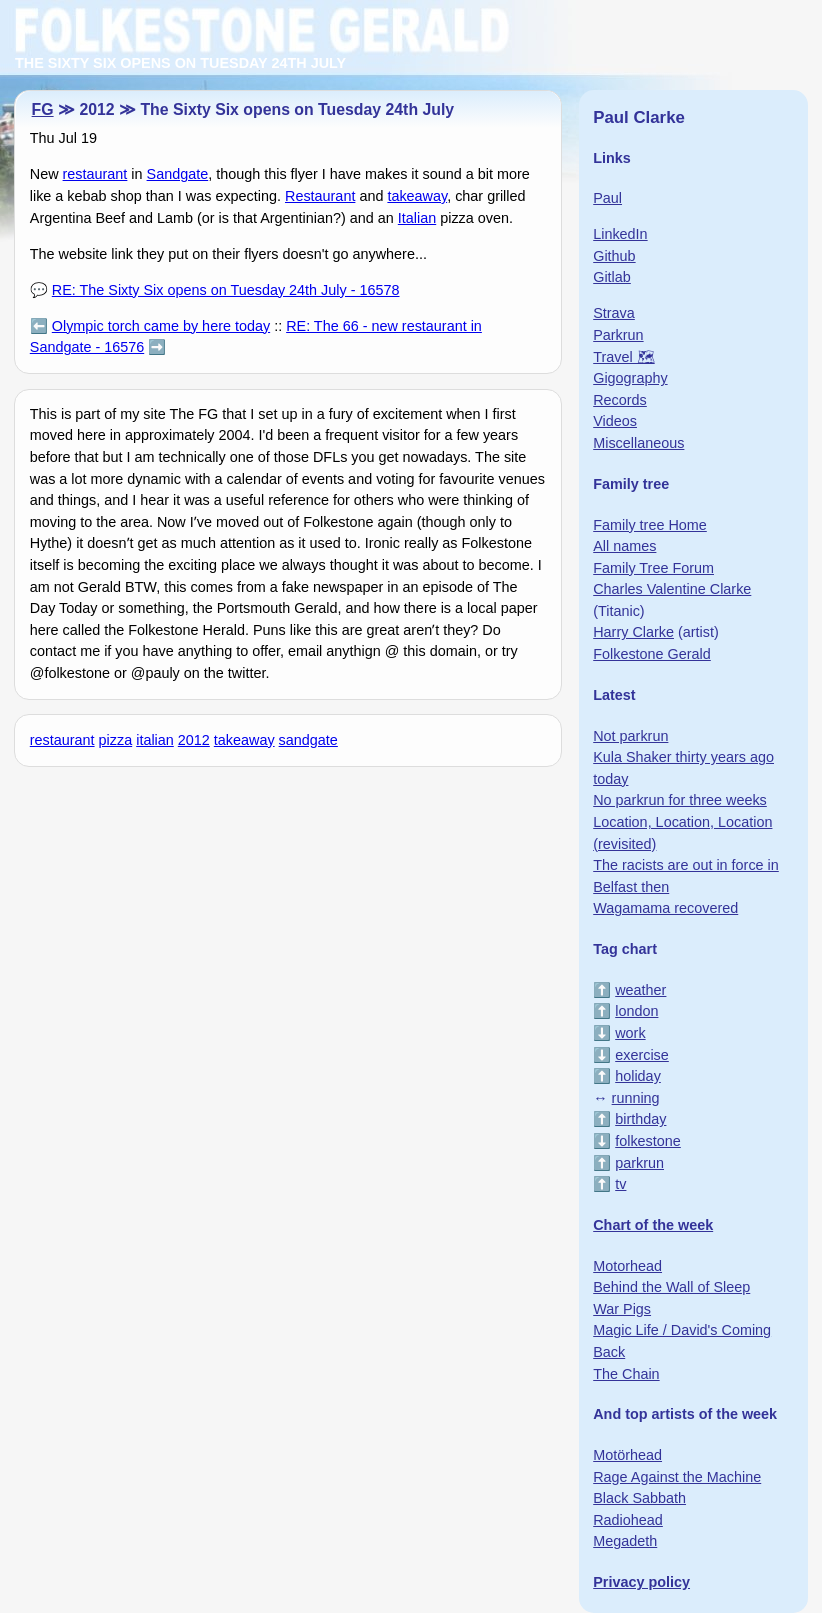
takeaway (417, 196)
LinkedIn (620, 234)
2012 (194, 740)
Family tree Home (650, 525)
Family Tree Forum (653, 568)
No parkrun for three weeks (680, 800)
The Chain (626, 1374)
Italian (417, 218)
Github (614, 256)
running (636, 1098)
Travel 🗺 (623, 357)
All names (624, 546)
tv (620, 1184)
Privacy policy (641, 1582)
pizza (116, 740)
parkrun (639, 1163)
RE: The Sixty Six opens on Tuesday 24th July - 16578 (226, 290)
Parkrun (618, 335)
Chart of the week (653, 1225)
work (630, 1033)
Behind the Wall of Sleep (671, 1287)
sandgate (308, 740)
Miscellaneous (638, 443)
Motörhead (627, 1455)
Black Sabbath (639, 1498)
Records (620, 400)
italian (155, 740)
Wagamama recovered (665, 908)
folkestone (648, 1141)
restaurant (95, 174)
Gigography (630, 378)
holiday (638, 1076)
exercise (642, 1055)
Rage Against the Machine (677, 1477)
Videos (615, 421)
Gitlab (612, 277)
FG (43, 109)
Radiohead (628, 1520)
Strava (614, 313)
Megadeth (625, 1541)
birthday (640, 1119)
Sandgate (178, 174)
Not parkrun (630, 736)
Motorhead (627, 1266)
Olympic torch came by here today (161, 326)
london (636, 1011)
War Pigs (622, 1309)
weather (640, 990)
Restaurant (320, 196)
